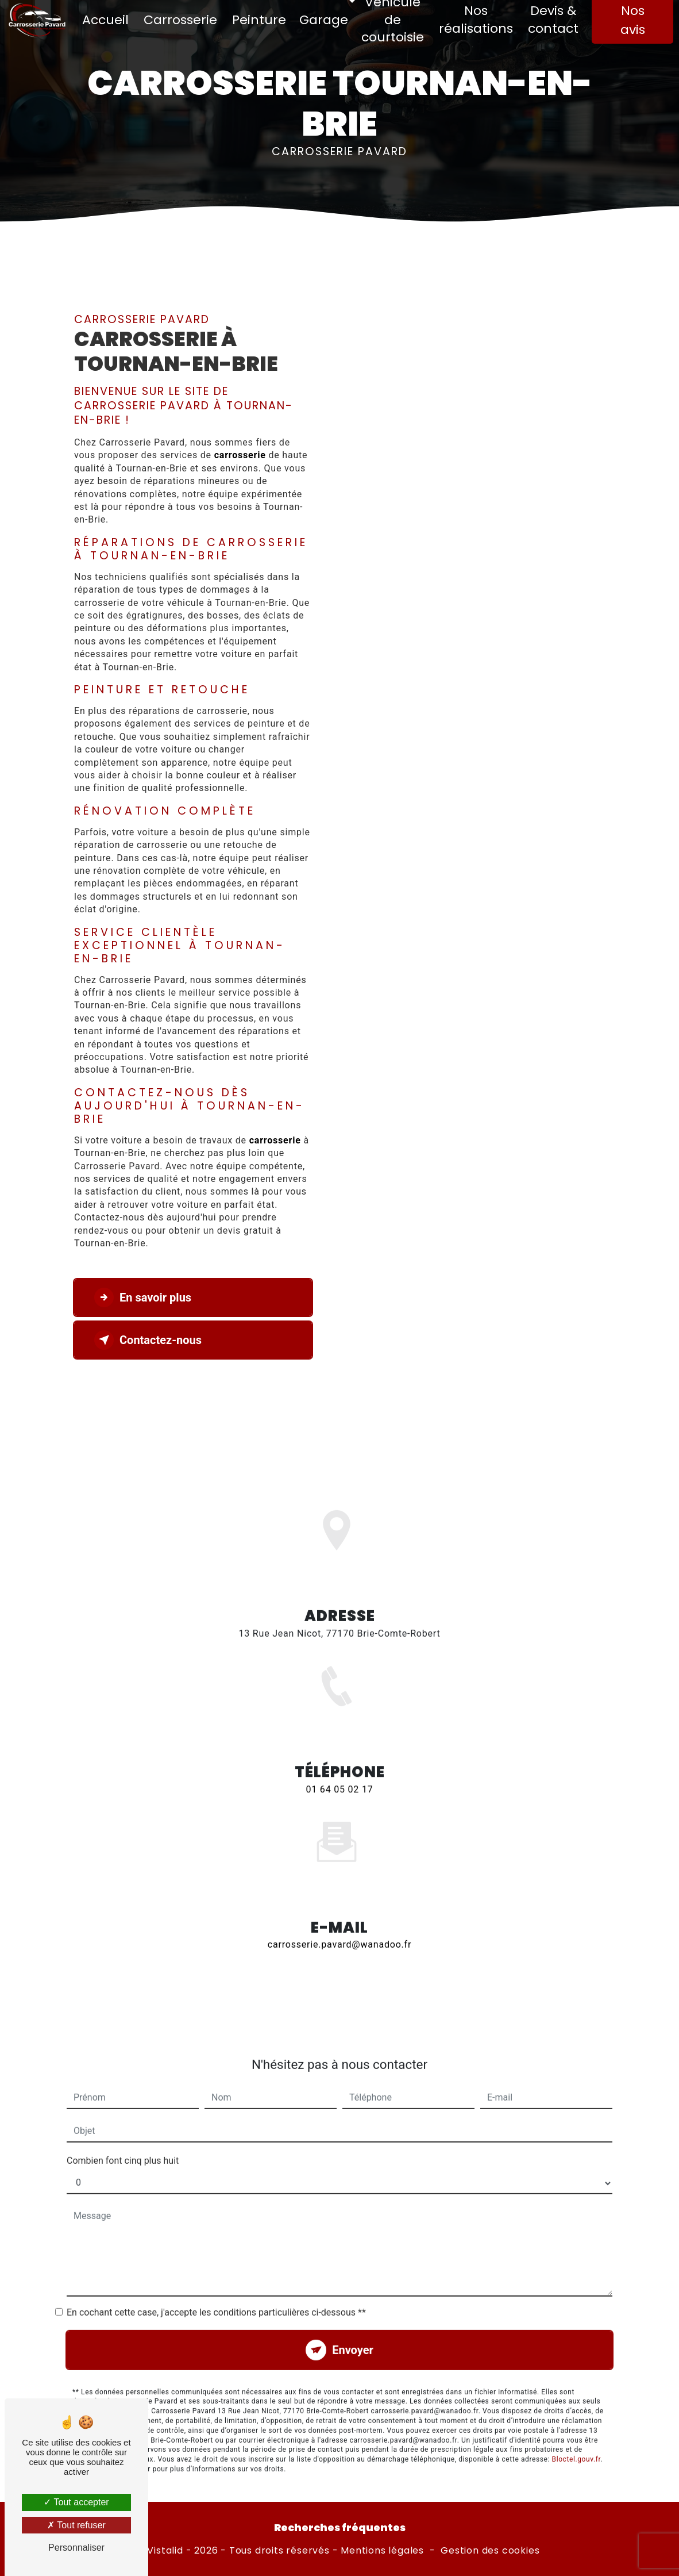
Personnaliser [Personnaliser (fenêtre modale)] (76, 2547)
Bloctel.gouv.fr (576, 2425)
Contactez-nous (148, 1340)
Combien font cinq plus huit (123, 2126)
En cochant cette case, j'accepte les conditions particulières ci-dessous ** (216, 2278)
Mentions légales (382, 2550)
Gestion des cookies (490, 2550)
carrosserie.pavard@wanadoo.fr (339, 1910)
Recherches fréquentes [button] (340, 2528)
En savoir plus (142, 1297)
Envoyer (352, 2316)
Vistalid (165, 2550)
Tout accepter (76, 2502)
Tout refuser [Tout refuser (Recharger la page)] (76, 2525)
